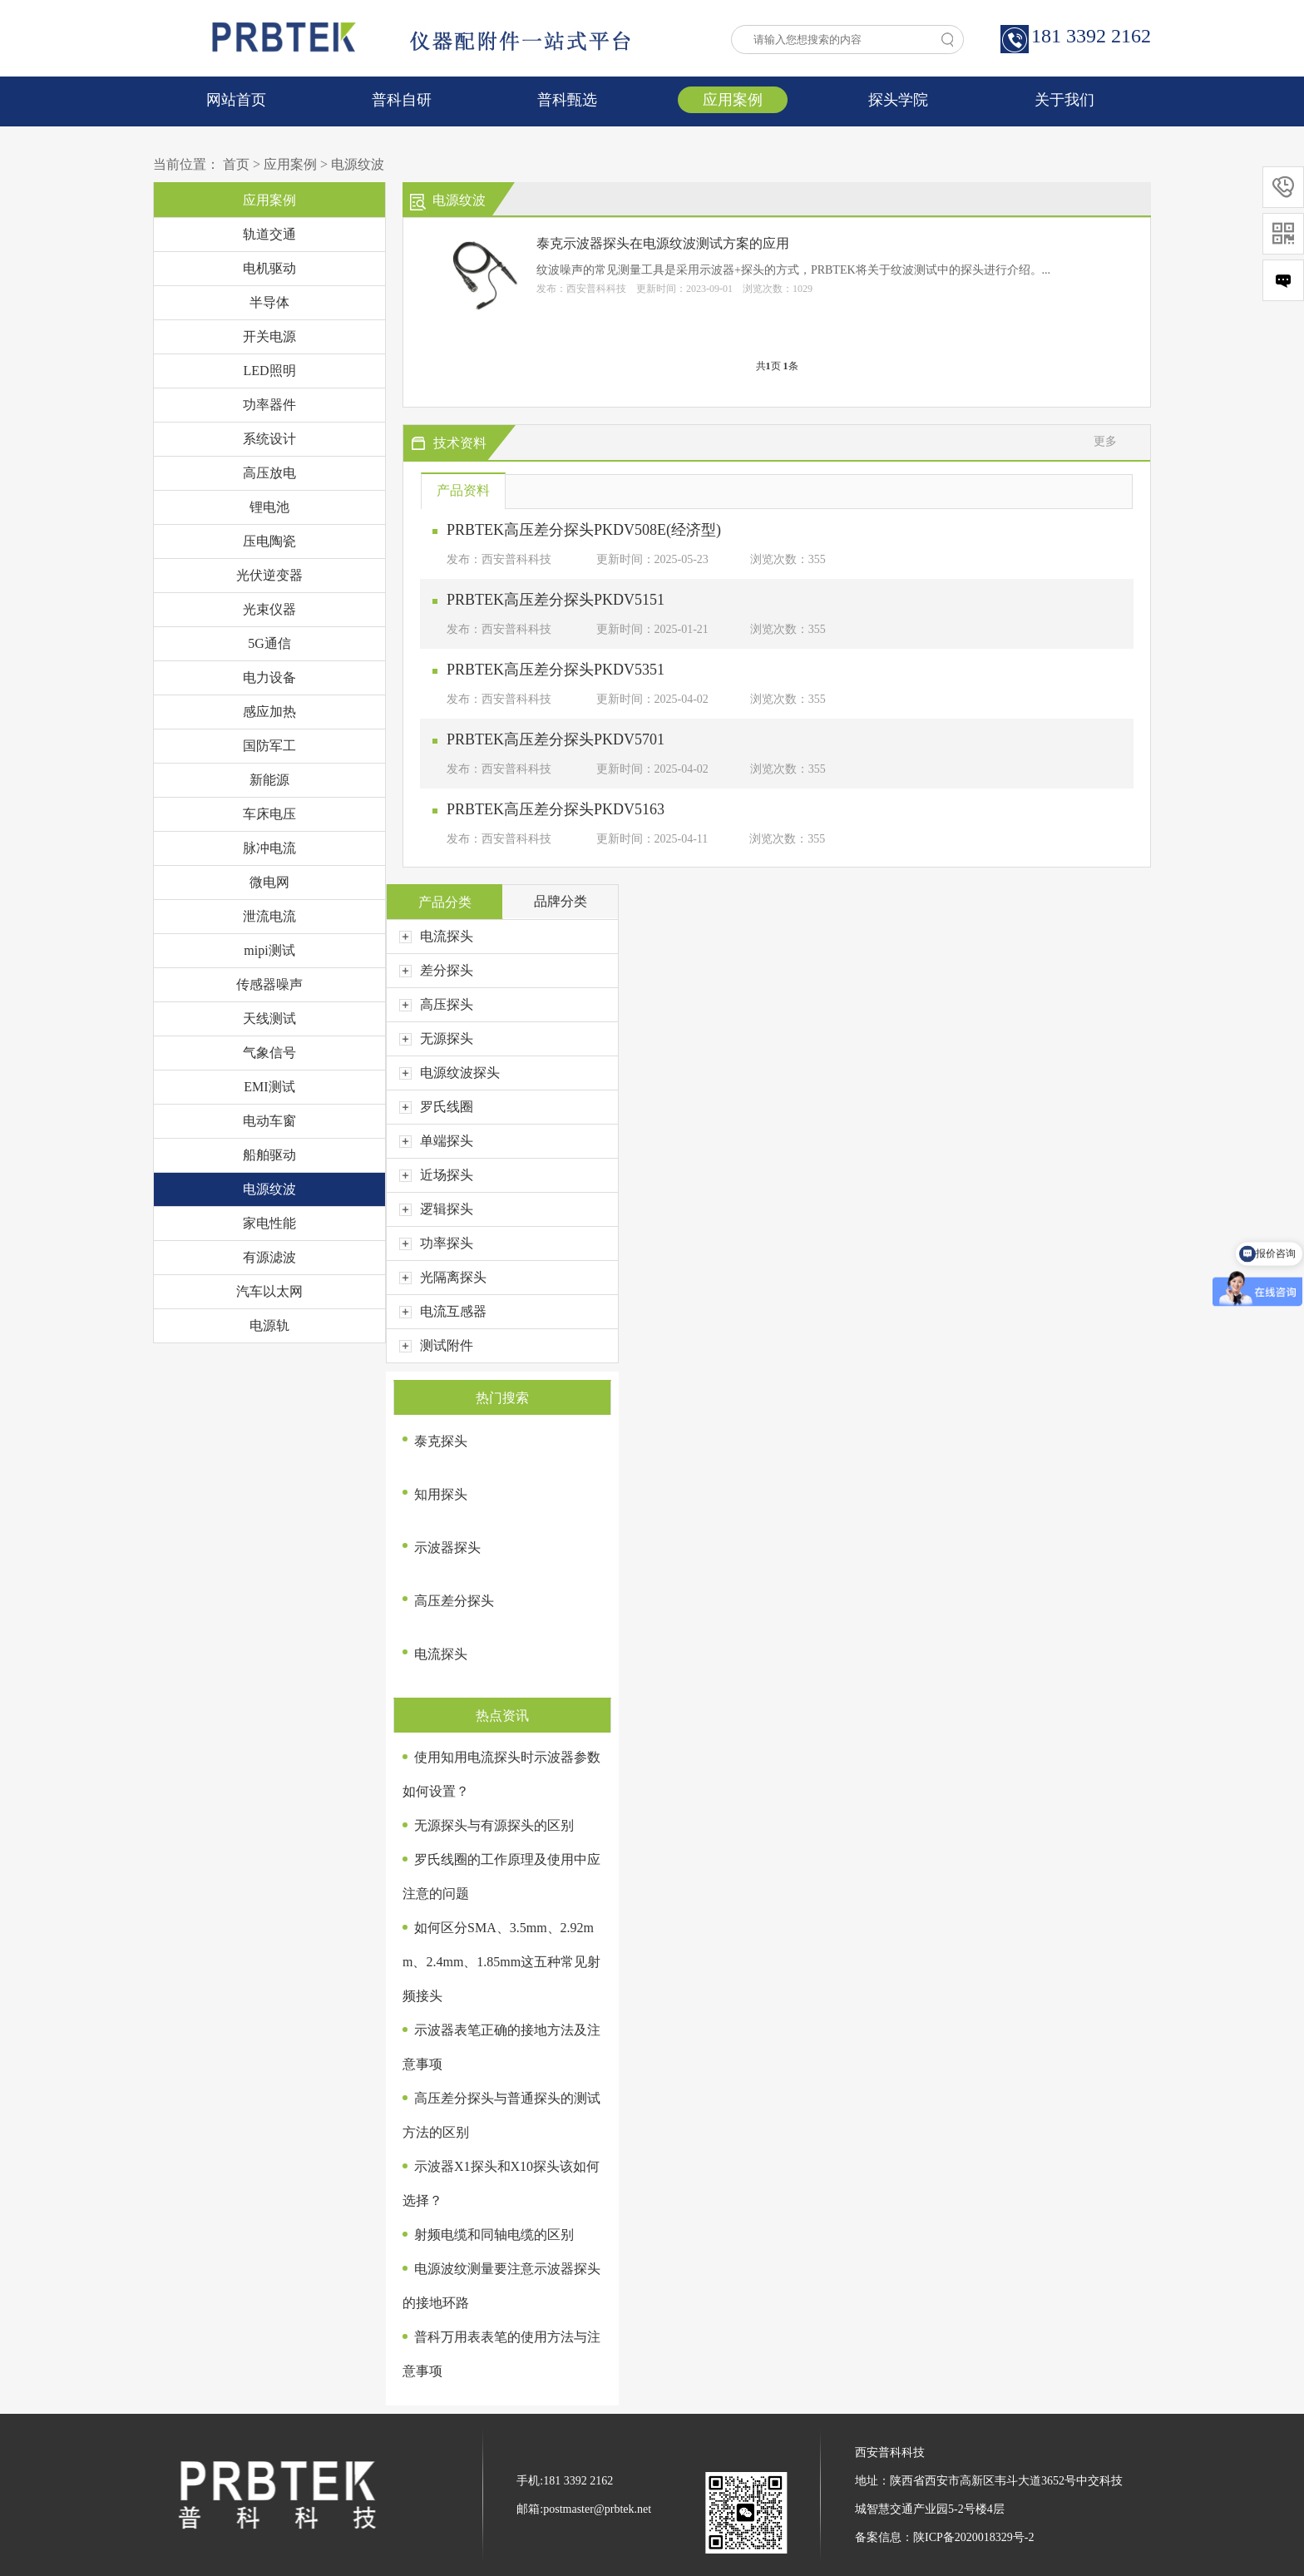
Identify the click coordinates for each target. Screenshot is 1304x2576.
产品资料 (463, 490)
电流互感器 (443, 1311)
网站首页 (236, 99)
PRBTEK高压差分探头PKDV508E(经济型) (584, 530)
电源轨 (269, 1325)
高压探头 (436, 1004)
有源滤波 (269, 1257)
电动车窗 (269, 1121)
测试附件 (436, 1345)
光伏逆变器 (269, 575)
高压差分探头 (454, 1601)
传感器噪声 (269, 984)
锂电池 (269, 507)
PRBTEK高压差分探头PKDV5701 (555, 739)
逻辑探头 (436, 1209)
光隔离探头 (443, 1277)
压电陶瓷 (269, 541)
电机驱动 (269, 268)
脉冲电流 (269, 848)
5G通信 (269, 643)
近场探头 (436, 1175)
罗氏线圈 (436, 1107)
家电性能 (269, 1223)
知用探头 (440, 1494)
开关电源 (269, 336)
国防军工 (269, 746)
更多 (1105, 441)
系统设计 (269, 439)
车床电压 (269, 814)
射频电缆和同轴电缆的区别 (494, 2234)
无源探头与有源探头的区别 (494, 1825)
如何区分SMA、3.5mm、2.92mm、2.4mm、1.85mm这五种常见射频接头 (501, 1962)
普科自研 (402, 99)
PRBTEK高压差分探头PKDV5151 (555, 599)
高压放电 (269, 473)
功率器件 (269, 405)
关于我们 (1064, 99)
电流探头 (436, 936)
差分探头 (436, 970)
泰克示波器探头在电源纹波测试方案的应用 (662, 243)
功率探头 (436, 1243)
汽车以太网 (269, 1291)
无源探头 (436, 1038)
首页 (236, 164)
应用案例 (733, 99)
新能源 (269, 780)
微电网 (269, 882)
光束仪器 (269, 609)
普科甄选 (567, 99)
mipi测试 (269, 950)
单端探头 (436, 1141)
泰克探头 (440, 1441)
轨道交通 (269, 234)
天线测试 (269, 1018)
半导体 (269, 302)
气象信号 (269, 1053)
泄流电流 (269, 916)
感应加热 (269, 712)
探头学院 (898, 99)
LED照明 (269, 370)
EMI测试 (269, 1087)
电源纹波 (357, 164)
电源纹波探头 (449, 1073)
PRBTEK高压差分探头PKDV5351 (555, 669)
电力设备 (269, 677)
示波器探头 (447, 1547)
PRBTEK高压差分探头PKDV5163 (555, 809)
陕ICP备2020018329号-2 (973, 2537)
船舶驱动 (269, 1155)
